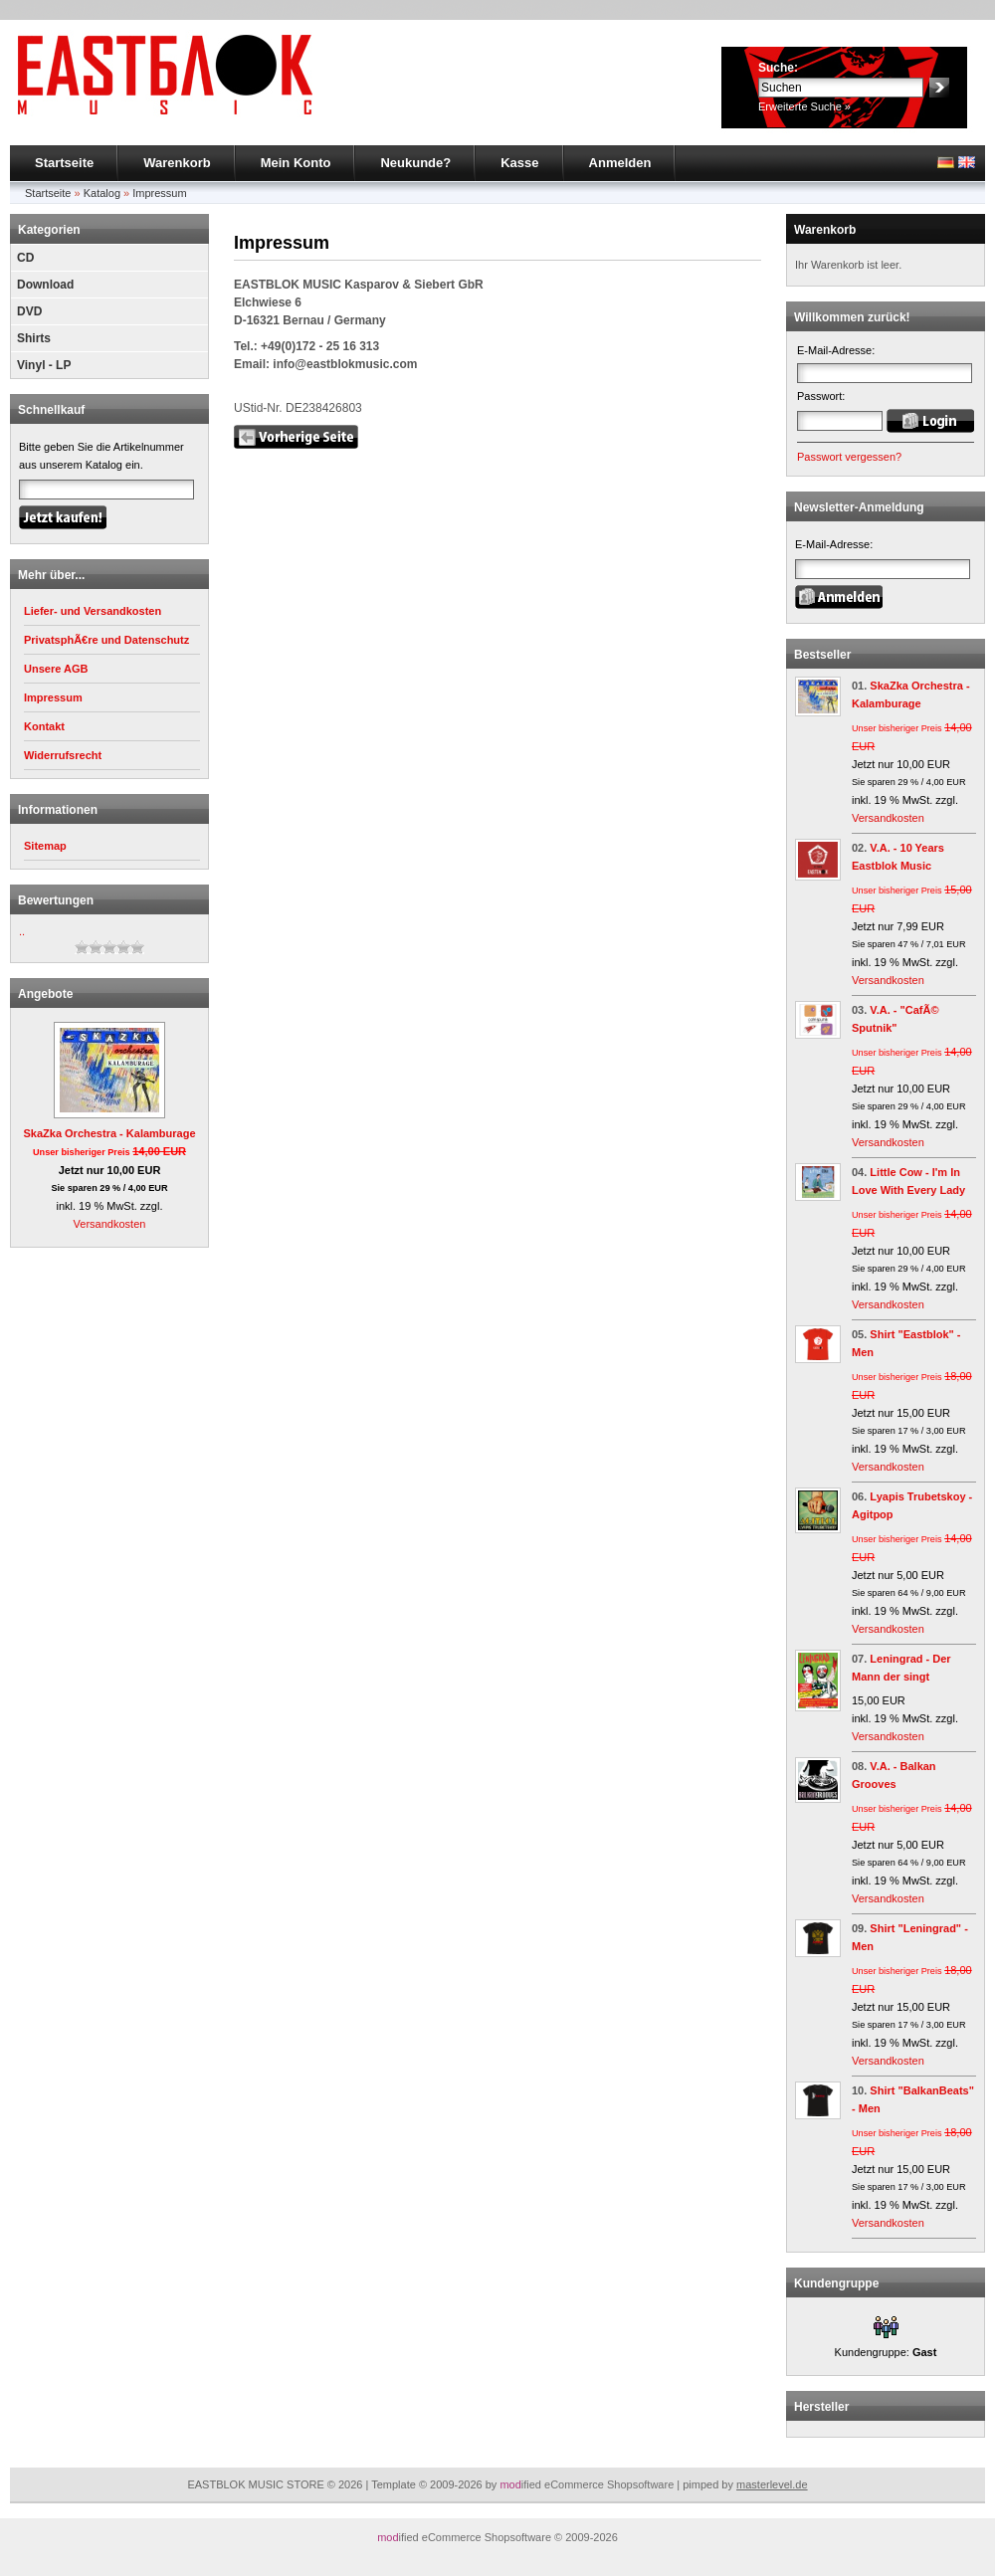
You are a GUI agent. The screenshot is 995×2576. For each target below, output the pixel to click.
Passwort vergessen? (849, 457)
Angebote (45, 994)
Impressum (159, 193)
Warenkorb (176, 162)
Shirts (34, 338)
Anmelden (620, 162)
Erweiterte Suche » (804, 106)
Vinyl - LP (44, 365)
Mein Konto (296, 162)
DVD (29, 311)
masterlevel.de (772, 2484)
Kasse (519, 162)
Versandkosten (110, 1224)
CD (25, 258)
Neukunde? (415, 162)
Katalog (102, 193)
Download (45, 285)
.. (22, 931)
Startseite (64, 162)
